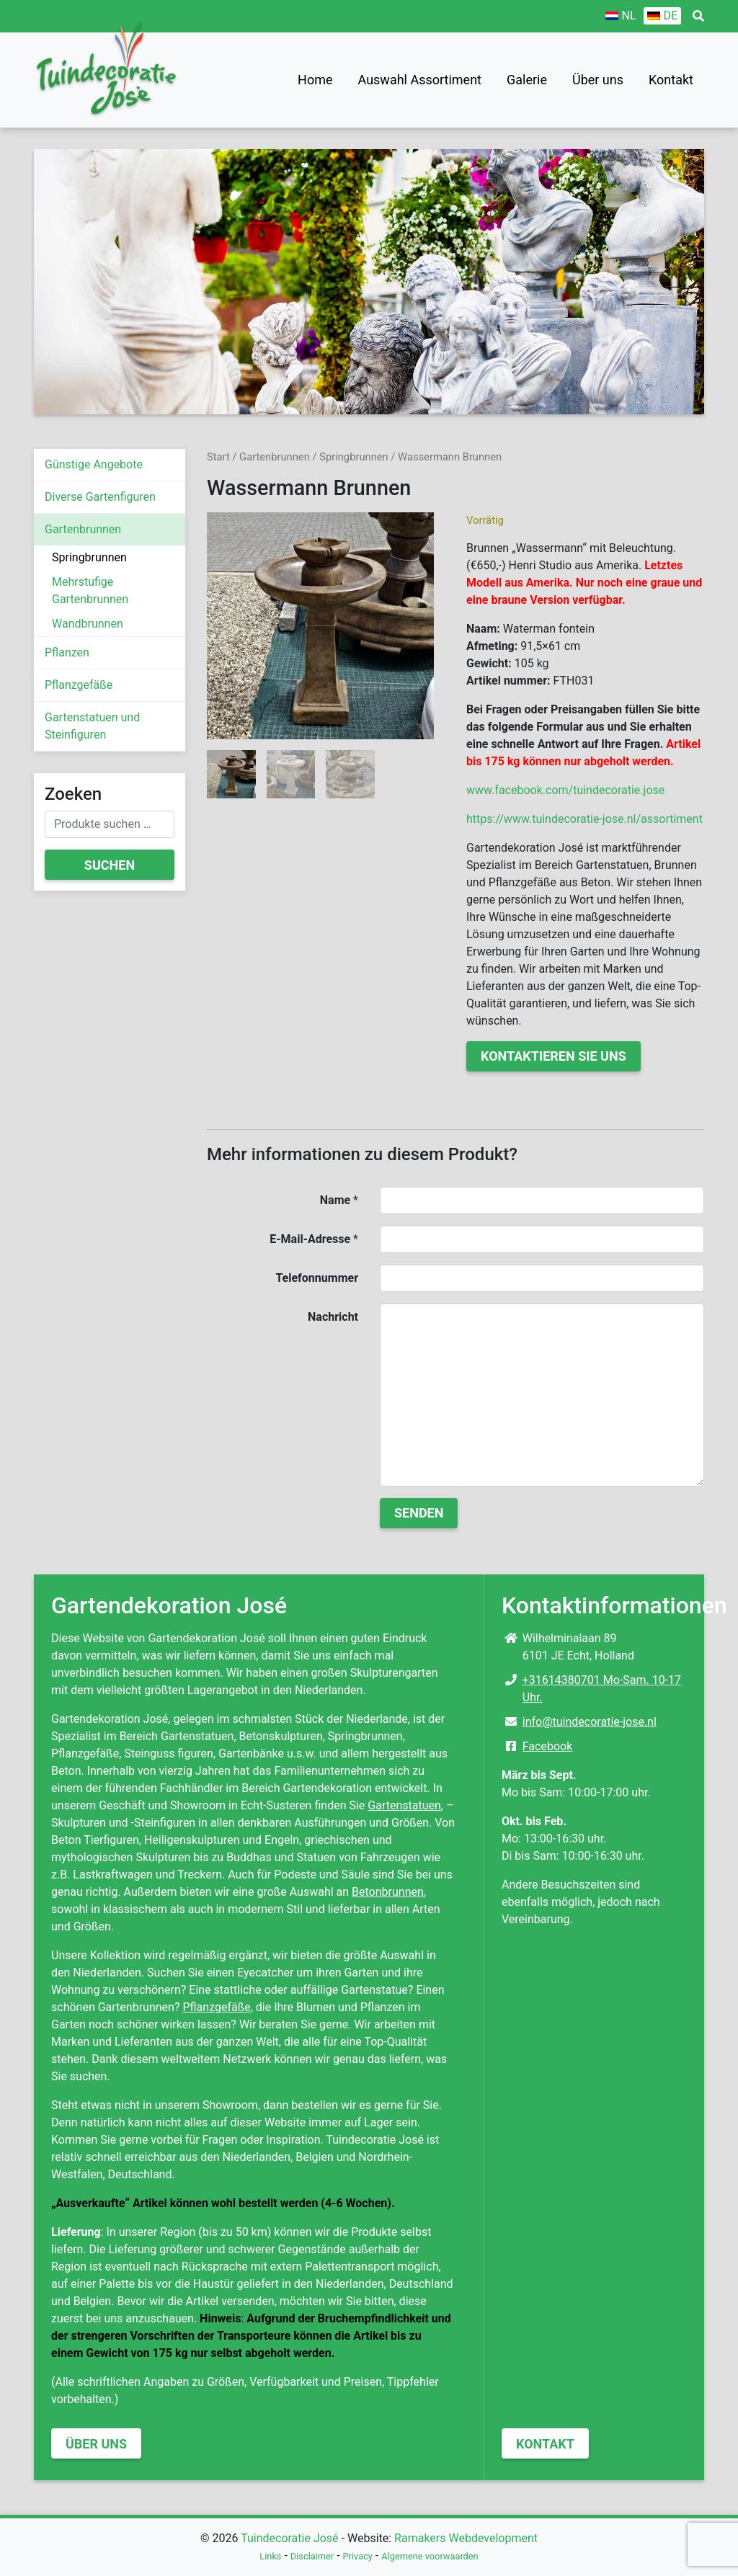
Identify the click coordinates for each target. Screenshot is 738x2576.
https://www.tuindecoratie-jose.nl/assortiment (584, 819)
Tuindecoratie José (289, 2538)
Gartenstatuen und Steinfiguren (92, 725)
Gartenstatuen (404, 1805)
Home (315, 79)
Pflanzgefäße (78, 685)
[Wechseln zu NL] (620, 15)
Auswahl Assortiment (419, 79)
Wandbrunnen (87, 623)
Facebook (547, 1746)
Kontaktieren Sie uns (553, 1056)
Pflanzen (67, 652)
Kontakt (671, 79)
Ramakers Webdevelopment (466, 2538)
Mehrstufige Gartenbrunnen (90, 590)
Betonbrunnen (388, 1892)
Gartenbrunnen (83, 529)
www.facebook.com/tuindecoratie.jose (565, 790)
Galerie (527, 79)
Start (218, 456)
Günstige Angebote (94, 464)
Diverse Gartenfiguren (100, 497)
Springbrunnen (89, 557)
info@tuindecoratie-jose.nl (590, 1722)
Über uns (597, 79)
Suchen (109, 865)
